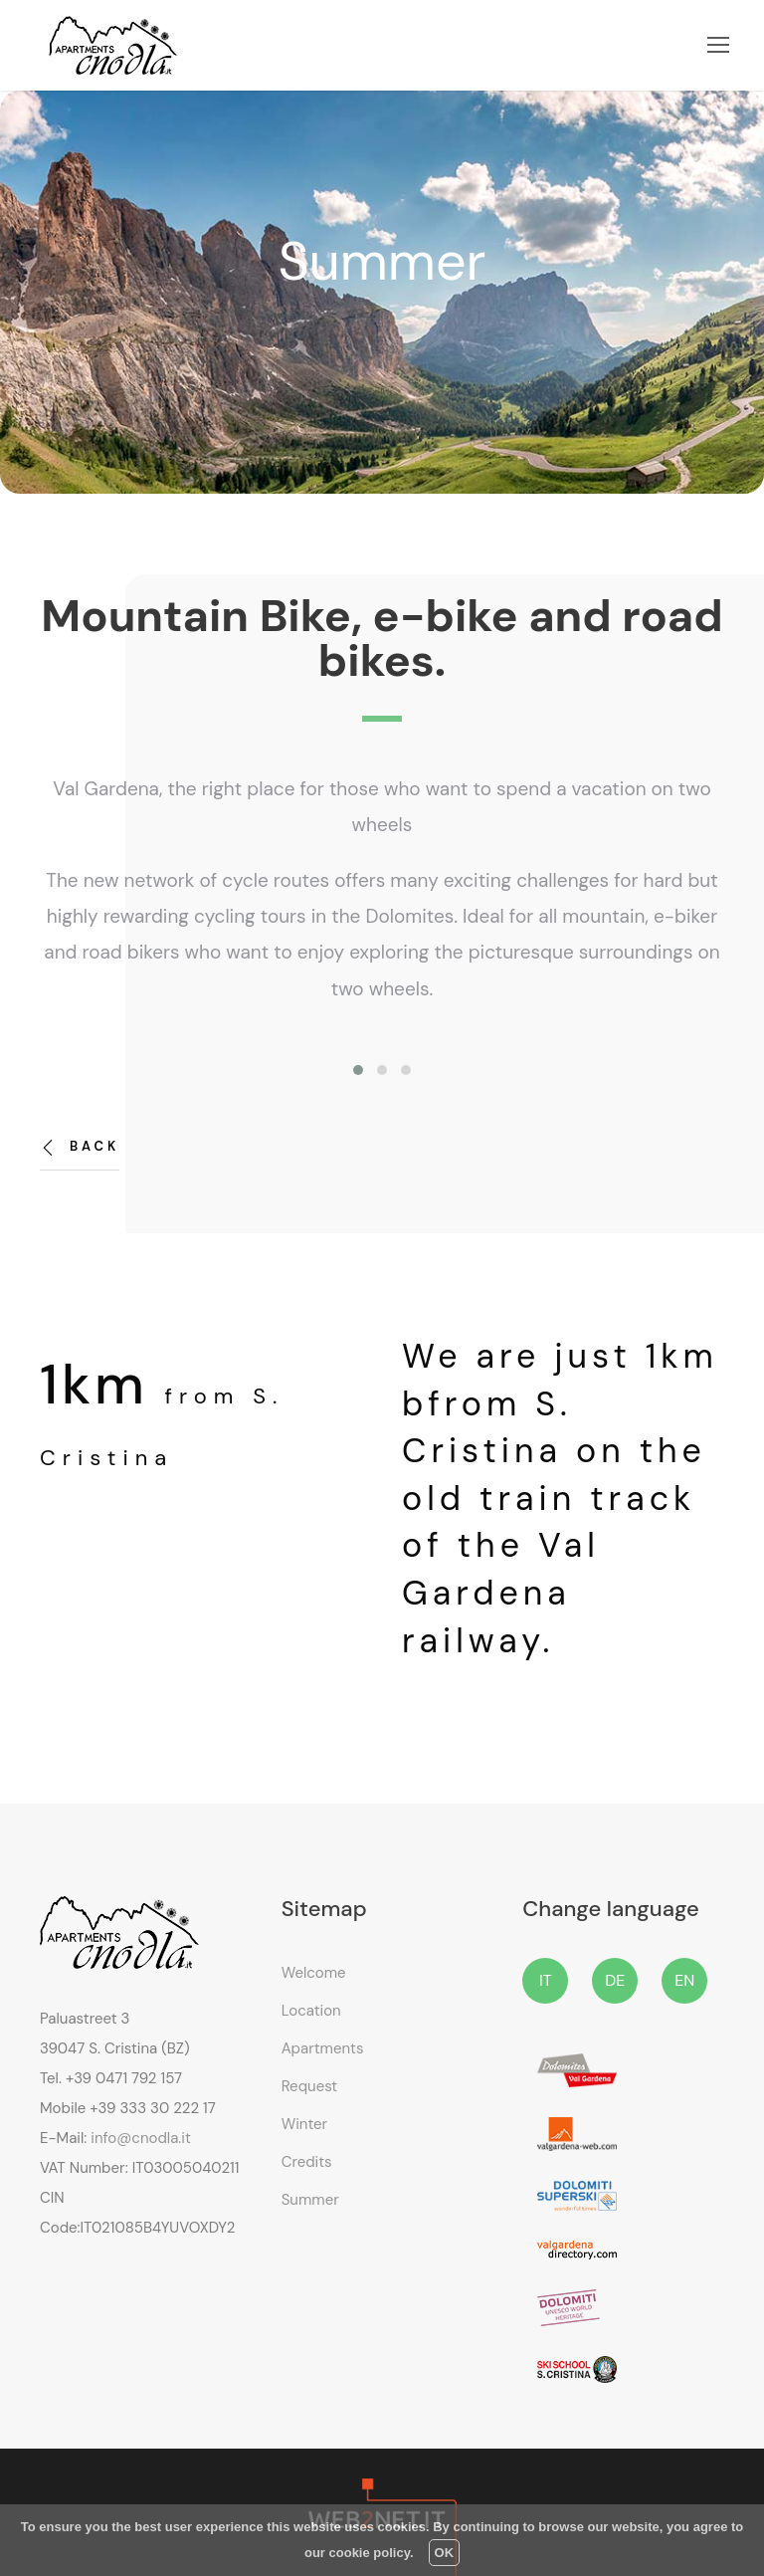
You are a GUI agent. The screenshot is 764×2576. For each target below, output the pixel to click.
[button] (358, 1070)
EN (684, 1980)
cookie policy (369, 2552)
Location (311, 2011)
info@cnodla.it (140, 2138)
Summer (310, 2200)
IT (545, 1980)
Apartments (323, 2048)
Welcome (314, 1973)
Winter (304, 2124)
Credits (307, 2162)
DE (615, 1980)
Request (310, 2086)
